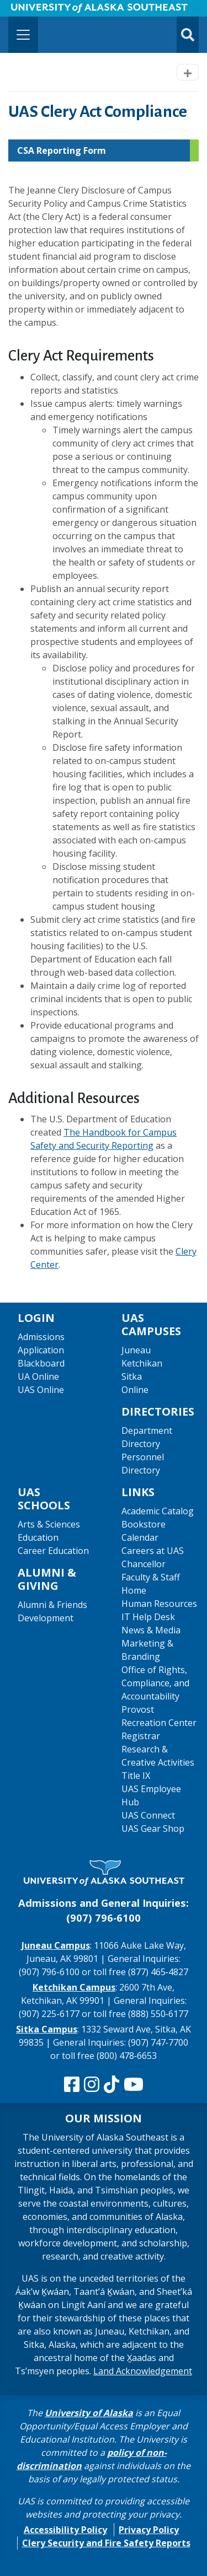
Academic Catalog (157, 1511)
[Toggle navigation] (23, 35)
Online (134, 1390)
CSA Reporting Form (61, 150)
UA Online (38, 1376)
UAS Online (41, 1390)
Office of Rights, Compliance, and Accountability (155, 1683)
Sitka (131, 1376)
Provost (137, 1709)
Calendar (139, 1537)
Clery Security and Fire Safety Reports (106, 2543)
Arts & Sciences (49, 1524)
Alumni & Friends (52, 1605)
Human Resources (159, 1604)
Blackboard (41, 1363)
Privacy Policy (149, 2530)
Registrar (140, 1736)
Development (45, 1618)
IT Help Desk (148, 1617)
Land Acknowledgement (142, 2371)
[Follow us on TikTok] (111, 2084)
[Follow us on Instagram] (91, 2084)
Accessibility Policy (65, 2530)
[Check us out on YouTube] (134, 2084)
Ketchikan (141, 1363)
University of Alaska (89, 2413)
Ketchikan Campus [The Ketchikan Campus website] (74, 1987)
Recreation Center (159, 1723)
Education (38, 1537)
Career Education (53, 1551)
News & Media (151, 1630)
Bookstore (143, 1524)
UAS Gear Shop (152, 1828)
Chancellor (143, 1564)
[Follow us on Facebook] (71, 2084)
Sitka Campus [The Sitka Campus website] (46, 2029)
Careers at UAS (152, 1551)
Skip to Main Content (51, 11)
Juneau (136, 1350)
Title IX (135, 1776)
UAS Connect (148, 1815)
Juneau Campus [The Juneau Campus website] (56, 1945)
